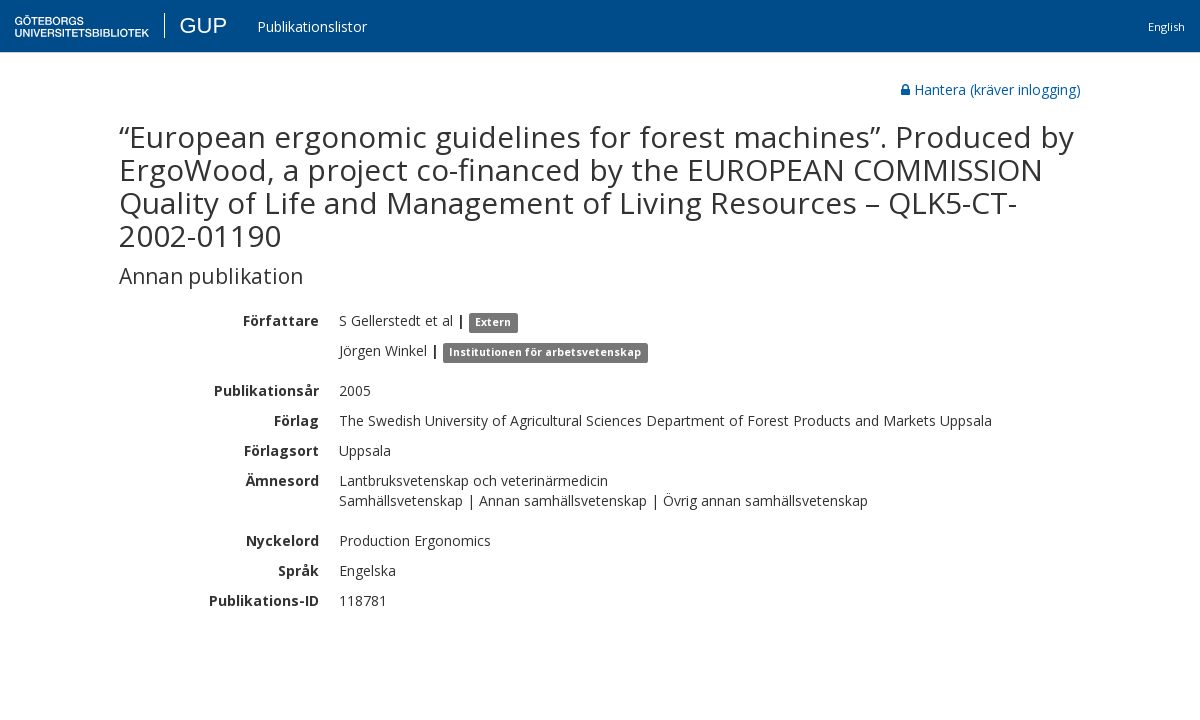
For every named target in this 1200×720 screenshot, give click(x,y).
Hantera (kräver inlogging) (991, 89)
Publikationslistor (312, 26)
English (1166, 26)
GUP (203, 25)
